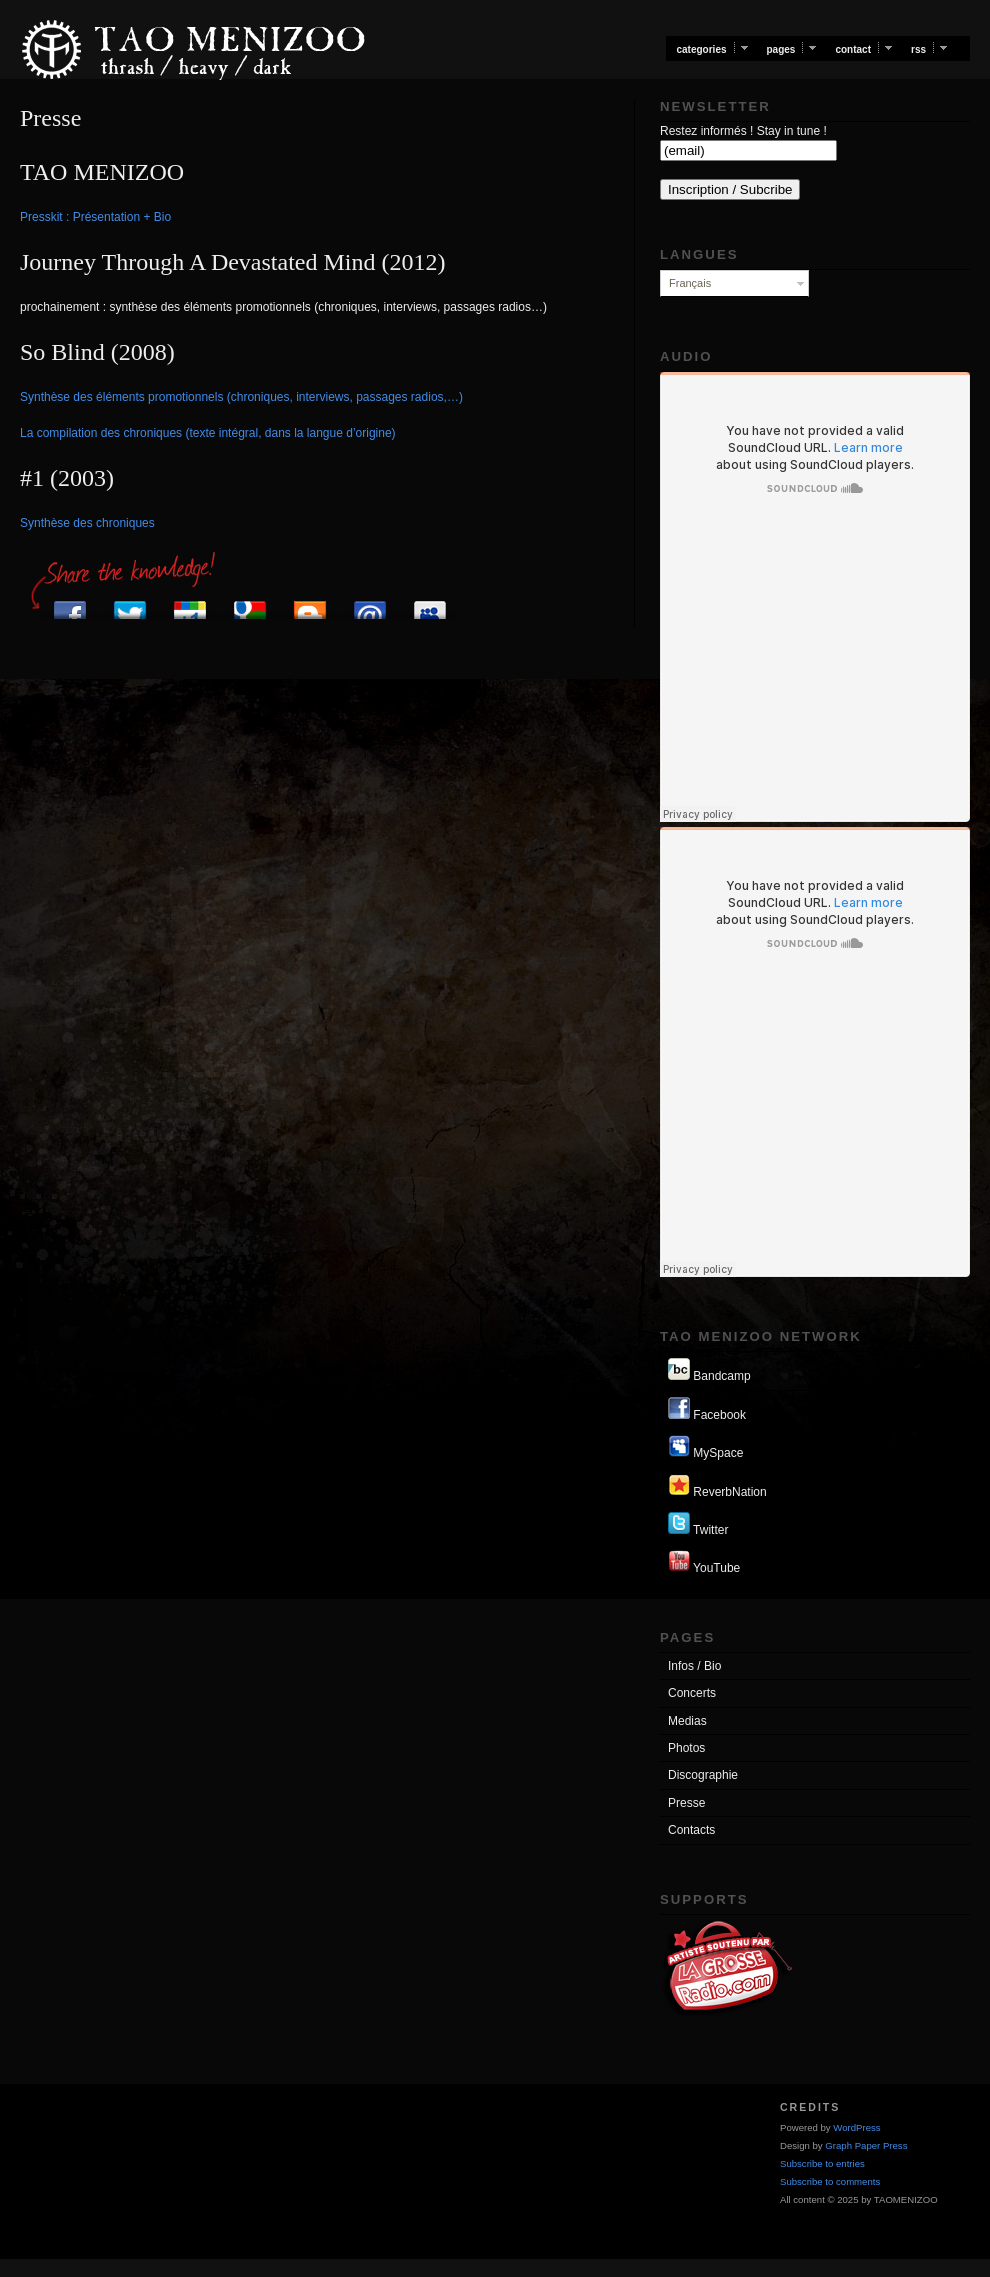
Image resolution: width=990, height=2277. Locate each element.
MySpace (705, 1447)
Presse (686, 1803)
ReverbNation (717, 1486)
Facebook (707, 1409)
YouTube (704, 1562)
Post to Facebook (70, 604)
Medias (687, 1721)
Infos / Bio (694, 1666)
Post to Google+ (190, 604)
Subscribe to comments (830, 2181)
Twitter (698, 1524)
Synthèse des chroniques (87, 523)
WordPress (856, 2127)
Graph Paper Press (866, 2145)
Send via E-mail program (370, 604)
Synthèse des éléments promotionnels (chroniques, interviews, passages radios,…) (241, 397)
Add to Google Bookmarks (250, 604)
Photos (686, 1748)
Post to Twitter (130, 604)
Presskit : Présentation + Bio (95, 217)
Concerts (692, 1693)
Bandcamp (709, 1370)
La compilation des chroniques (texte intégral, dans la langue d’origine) (208, 433)
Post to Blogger (310, 604)
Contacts (691, 1830)
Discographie (703, 1775)
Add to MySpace (430, 604)
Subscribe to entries (822, 2163)
